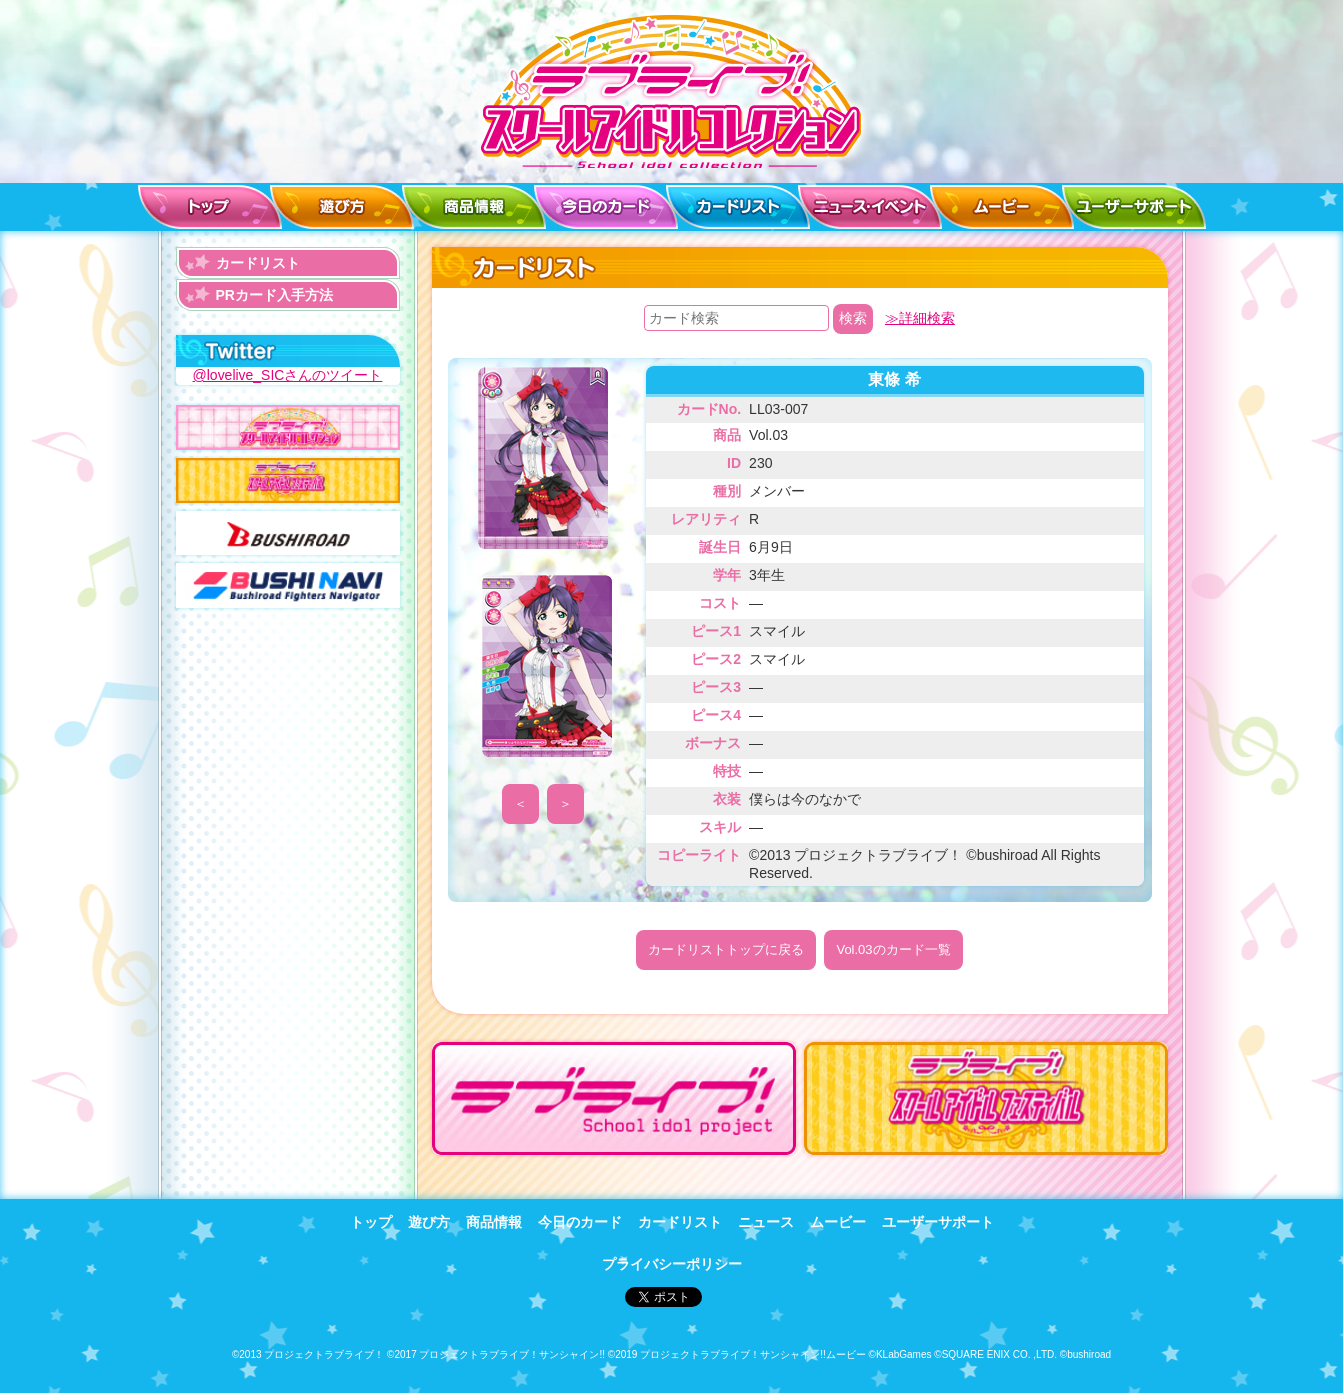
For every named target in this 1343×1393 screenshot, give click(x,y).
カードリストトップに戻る (726, 949)
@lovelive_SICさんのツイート (287, 375)
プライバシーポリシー (672, 1263)
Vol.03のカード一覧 (893, 949)
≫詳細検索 (920, 318)
